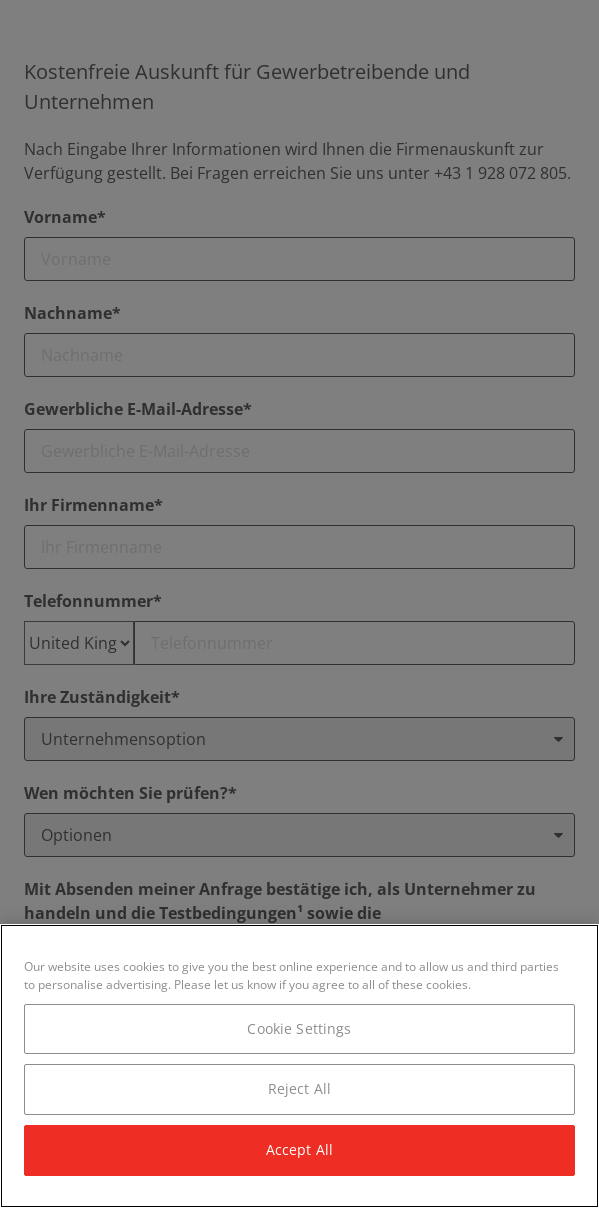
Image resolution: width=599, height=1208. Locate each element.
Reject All (299, 1088)
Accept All (299, 1149)
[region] (299, 1066)
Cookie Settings (299, 1028)
